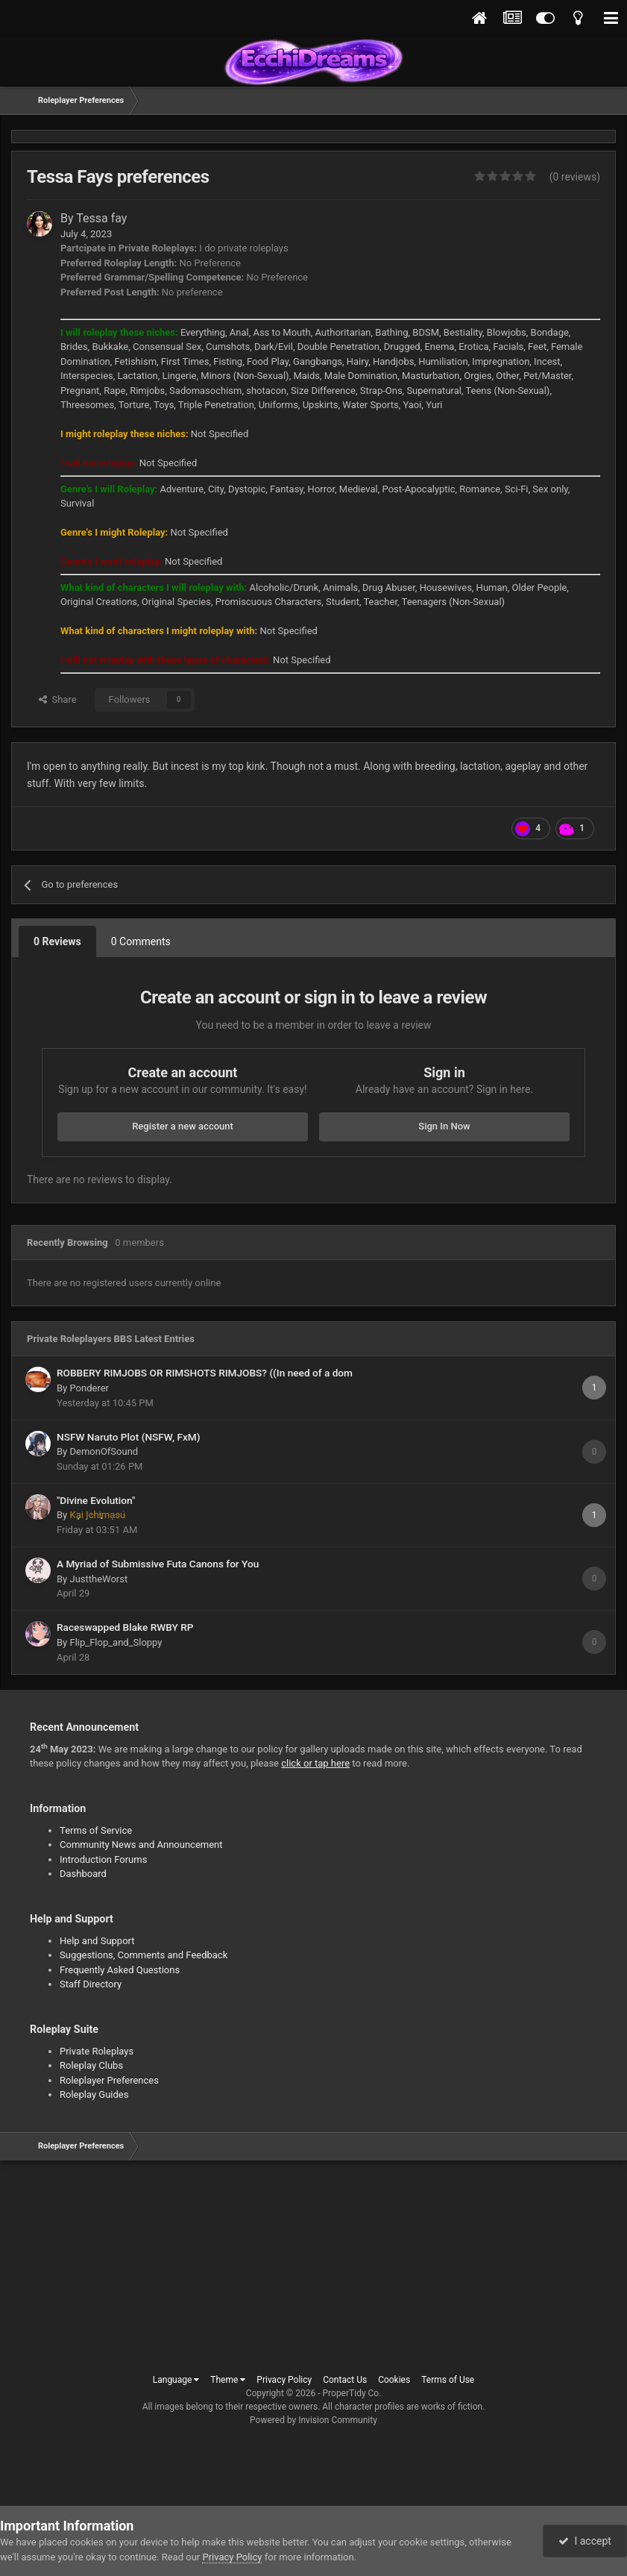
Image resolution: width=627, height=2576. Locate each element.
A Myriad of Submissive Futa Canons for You (158, 1564)
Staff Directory (91, 1984)
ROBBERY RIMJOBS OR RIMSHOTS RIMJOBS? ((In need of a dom (205, 1373)
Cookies (394, 2380)
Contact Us (345, 2380)
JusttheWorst (98, 1579)
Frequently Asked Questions (120, 1969)
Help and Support (97, 1940)
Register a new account (182, 1126)
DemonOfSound (103, 1451)
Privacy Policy (284, 2380)
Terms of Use (447, 2380)
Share (58, 699)
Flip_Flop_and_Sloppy (115, 1642)
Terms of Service (96, 1830)
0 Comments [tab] (141, 941)
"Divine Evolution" (96, 1500)
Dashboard (83, 1873)
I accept (584, 2541)
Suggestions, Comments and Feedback (143, 1955)
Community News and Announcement (141, 1844)
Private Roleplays (96, 2051)
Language (176, 2380)
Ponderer (89, 1388)
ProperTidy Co (351, 2393)
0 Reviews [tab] (57, 941)
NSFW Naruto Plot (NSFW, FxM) (128, 1437)
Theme (227, 2380)
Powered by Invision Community (313, 2420)
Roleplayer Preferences (109, 2080)
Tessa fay (101, 218)
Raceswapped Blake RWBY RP (125, 1627)
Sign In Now (444, 1126)
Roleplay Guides (94, 2094)
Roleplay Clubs (91, 2065)
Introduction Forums (103, 1859)
